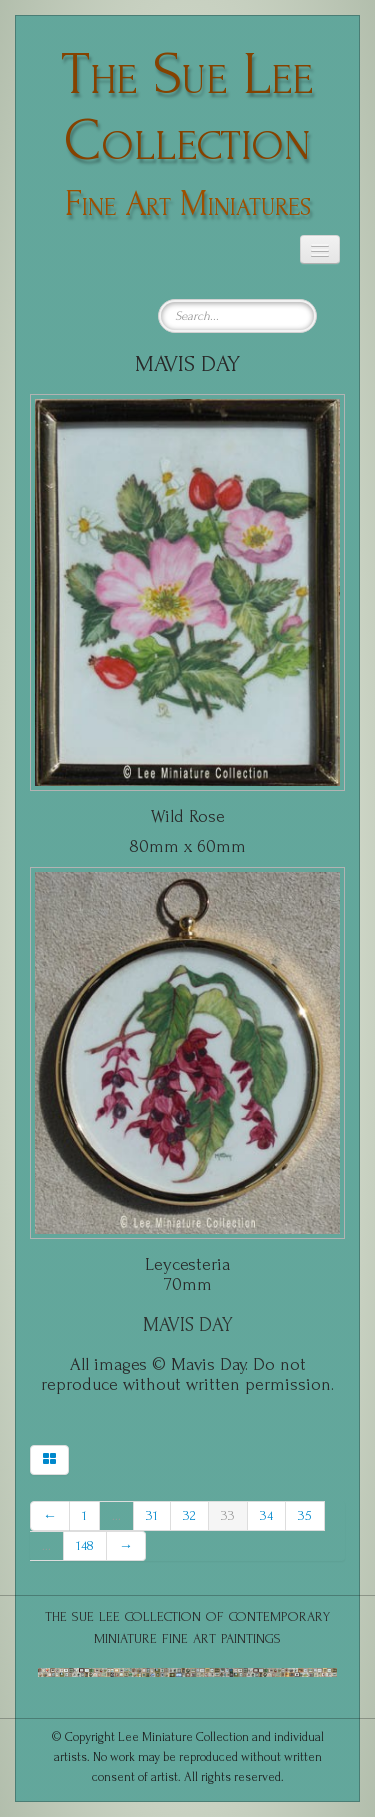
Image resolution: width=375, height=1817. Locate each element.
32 (189, 1515)
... (116, 1515)
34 (266, 1515)
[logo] (187, 128)
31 (152, 1515)
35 (305, 1515)
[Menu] (320, 249)
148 (85, 1545)
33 (228, 1515)
